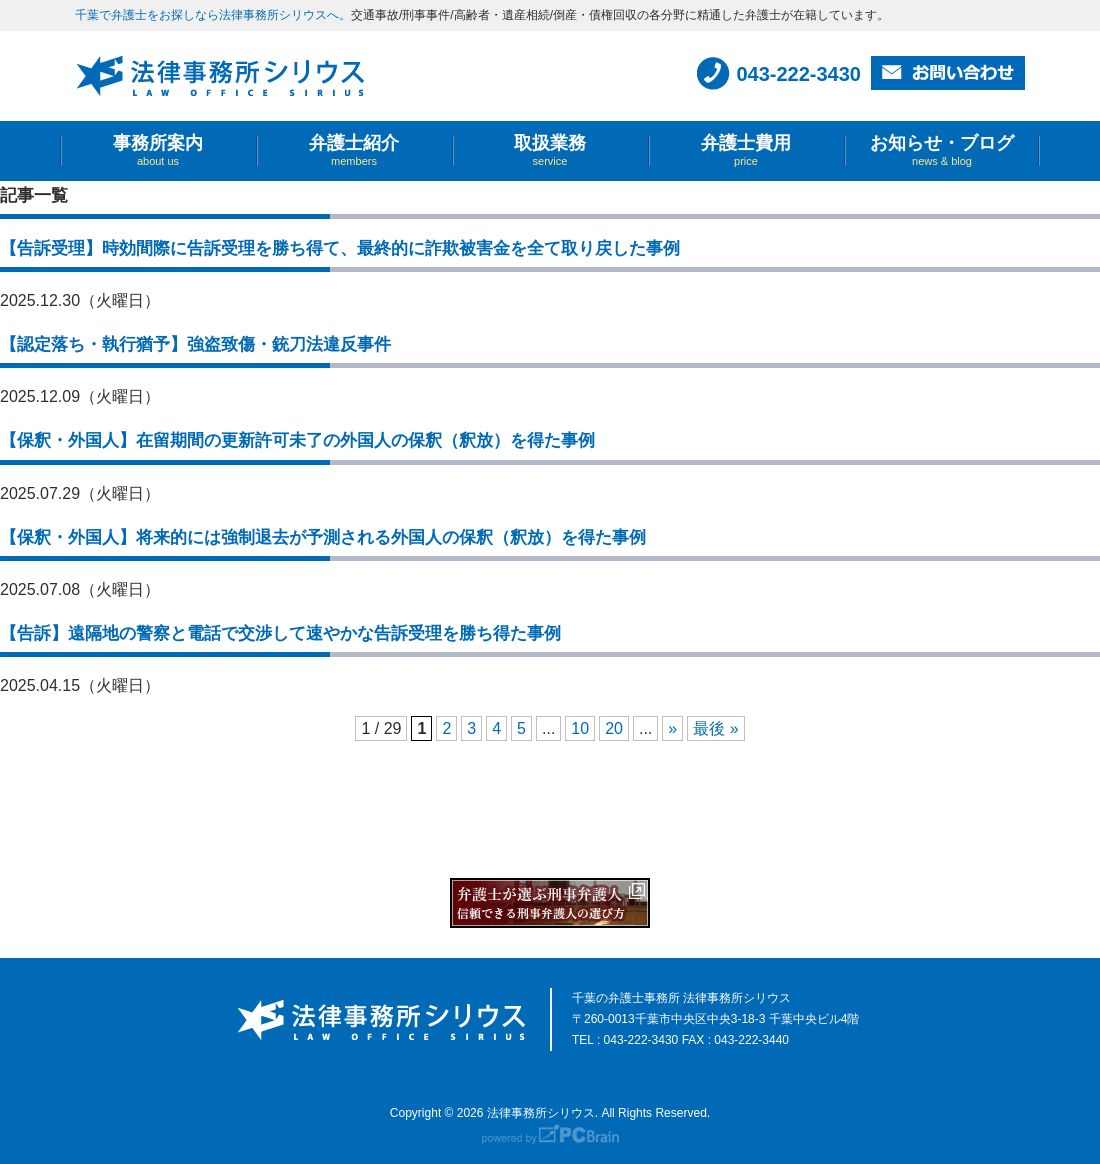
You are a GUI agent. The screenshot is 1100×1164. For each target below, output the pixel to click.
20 (614, 728)
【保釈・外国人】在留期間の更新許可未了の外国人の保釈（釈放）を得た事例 (297, 440)
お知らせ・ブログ (942, 150)
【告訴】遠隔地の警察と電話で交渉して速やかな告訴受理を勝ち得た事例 (280, 633)
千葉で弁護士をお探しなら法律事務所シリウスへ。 (213, 15)
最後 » (715, 728)
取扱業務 (550, 150)
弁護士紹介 (354, 150)
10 (580, 728)
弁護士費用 (746, 150)
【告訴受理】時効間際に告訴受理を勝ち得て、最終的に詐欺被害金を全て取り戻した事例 (340, 248)
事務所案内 (158, 150)
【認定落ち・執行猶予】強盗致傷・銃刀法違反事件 (195, 344)
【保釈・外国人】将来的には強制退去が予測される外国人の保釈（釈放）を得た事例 (323, 537)
